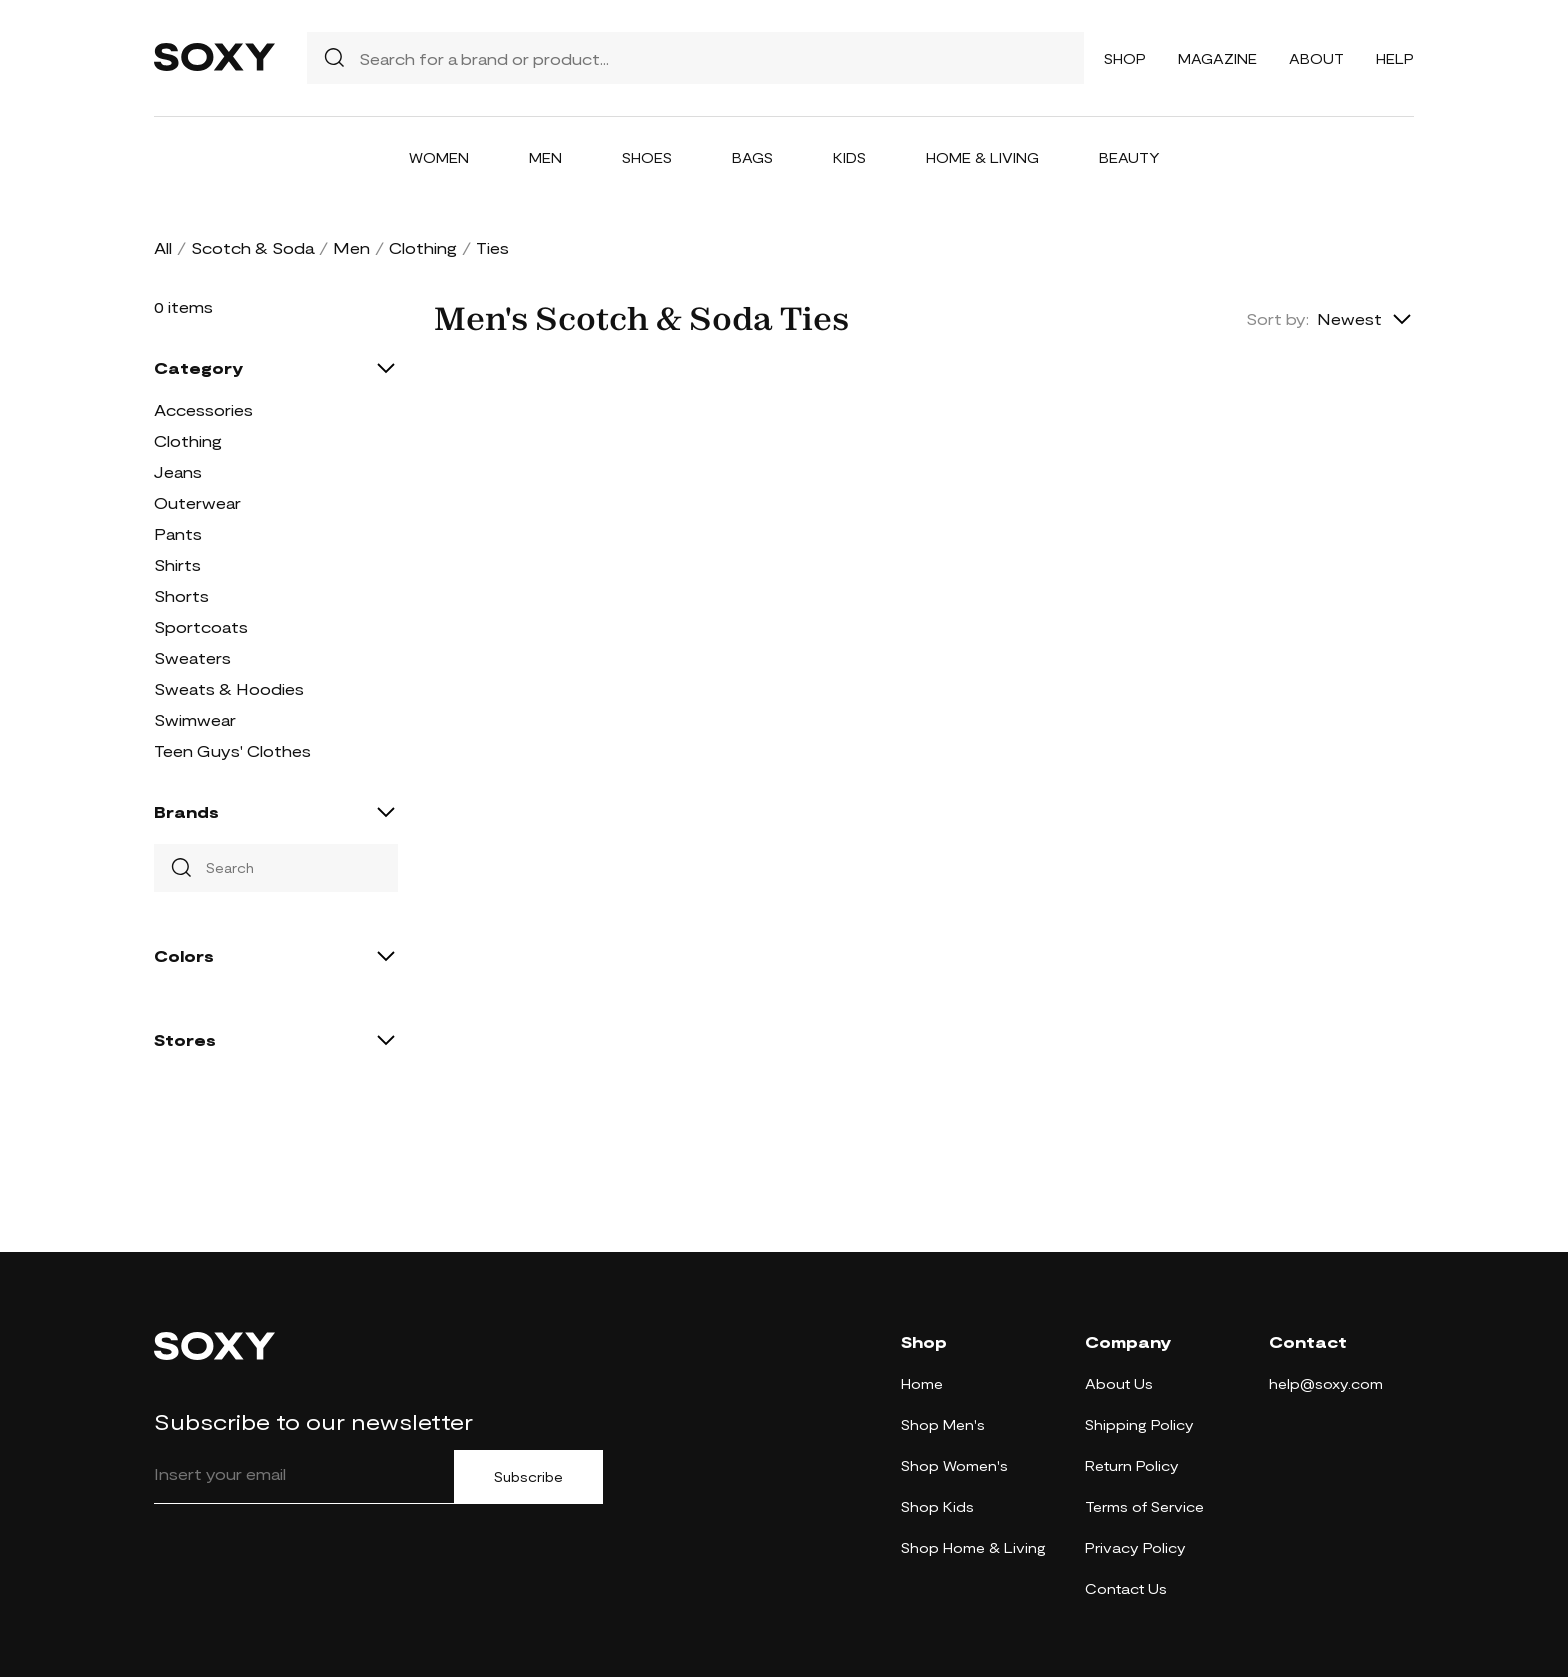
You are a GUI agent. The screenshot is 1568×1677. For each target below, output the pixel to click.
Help (1395, 58)
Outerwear (197, 502)
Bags (752, 157)
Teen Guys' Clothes (232, 750)
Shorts (181, 595)
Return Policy (1132, 1465)
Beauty (1129, 157)
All (163, 247)
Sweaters (192, 657)
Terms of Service (1144, 1506)
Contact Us (1126, 1588)
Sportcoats (201, 626)
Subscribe (528, 1477)
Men (545, 157)
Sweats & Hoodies (229, 688)
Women (439, 157)
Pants (178, 533)
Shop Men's (943, 1424)
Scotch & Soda (252, 247)
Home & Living (982, 157)
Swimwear (195, 719)
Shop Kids (937, 1506)
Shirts (177, 564)
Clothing (423, 247)
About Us (1119, 1383)
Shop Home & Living (973, 1547)
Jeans (178, 471)
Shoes (647, 157)
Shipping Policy (1139, 1424)
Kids (849, 157)
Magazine (1217, 58)
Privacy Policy (1135, 1547)
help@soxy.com (1326, 1383)
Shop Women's (954, 1465)
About (1316, 58)
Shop (1125, 58)
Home (922, 1383)
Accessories (203, 409)
